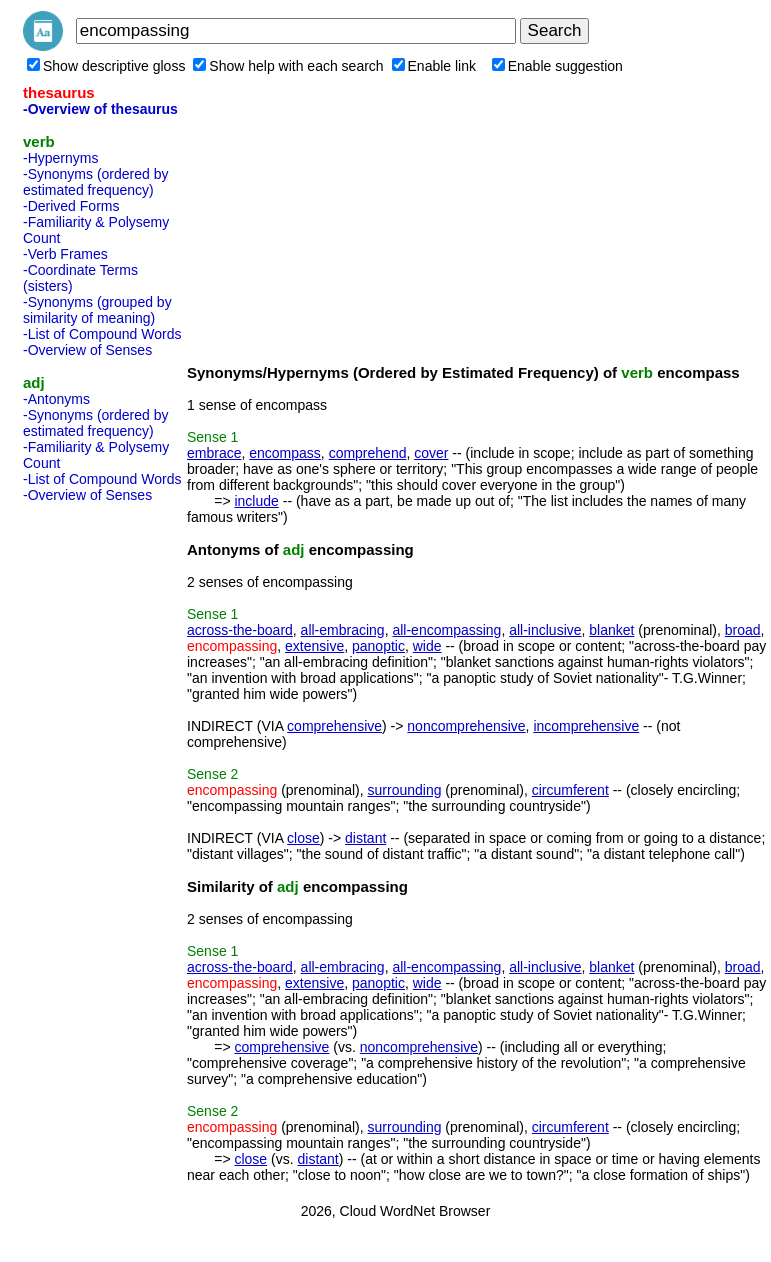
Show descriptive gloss (106, 66)
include (256, 501)
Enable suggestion (557, 66)
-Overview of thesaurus (100, 109)
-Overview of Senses (87, 350)
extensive (314, 646)
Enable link (434, 66)
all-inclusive (545, 630)
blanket (611, 630)
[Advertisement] (103, 810)
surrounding (405, 790)
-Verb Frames (65, 254)
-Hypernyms (60, 158)
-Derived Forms (71, 206)
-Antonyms (56, 399)
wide (427, 646)
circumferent (570, 790)
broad (743, 630)
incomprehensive (586, 726)
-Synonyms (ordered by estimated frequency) (96, 182)
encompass (285, 453)
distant (365, 838)
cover (431, 453)
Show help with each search (288, 66)
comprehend (368, 453)
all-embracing (343, 630)
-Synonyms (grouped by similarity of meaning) (97, 310)
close (303, 838)
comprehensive (334, 726)
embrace (214, 453)
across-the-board (240, 630)
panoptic (378, 646)
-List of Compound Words (102, 334)
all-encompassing (446, 630)
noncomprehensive (466, 726)
